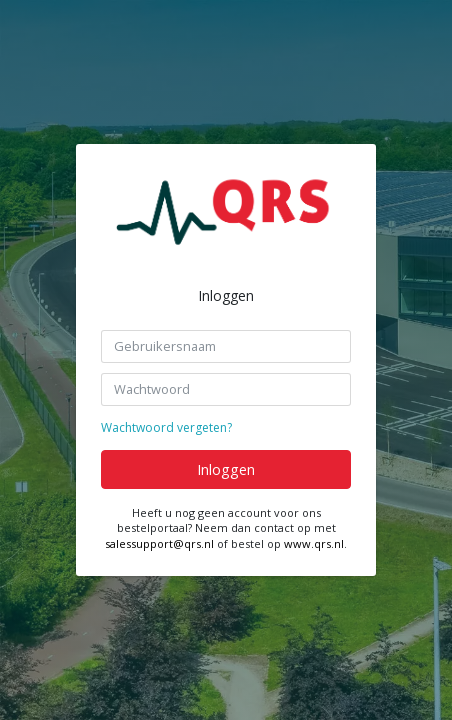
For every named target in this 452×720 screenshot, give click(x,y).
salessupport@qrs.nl (159, 543)
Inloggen (226, 469)
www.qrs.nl (314, 543)
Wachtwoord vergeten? (166, 427)
